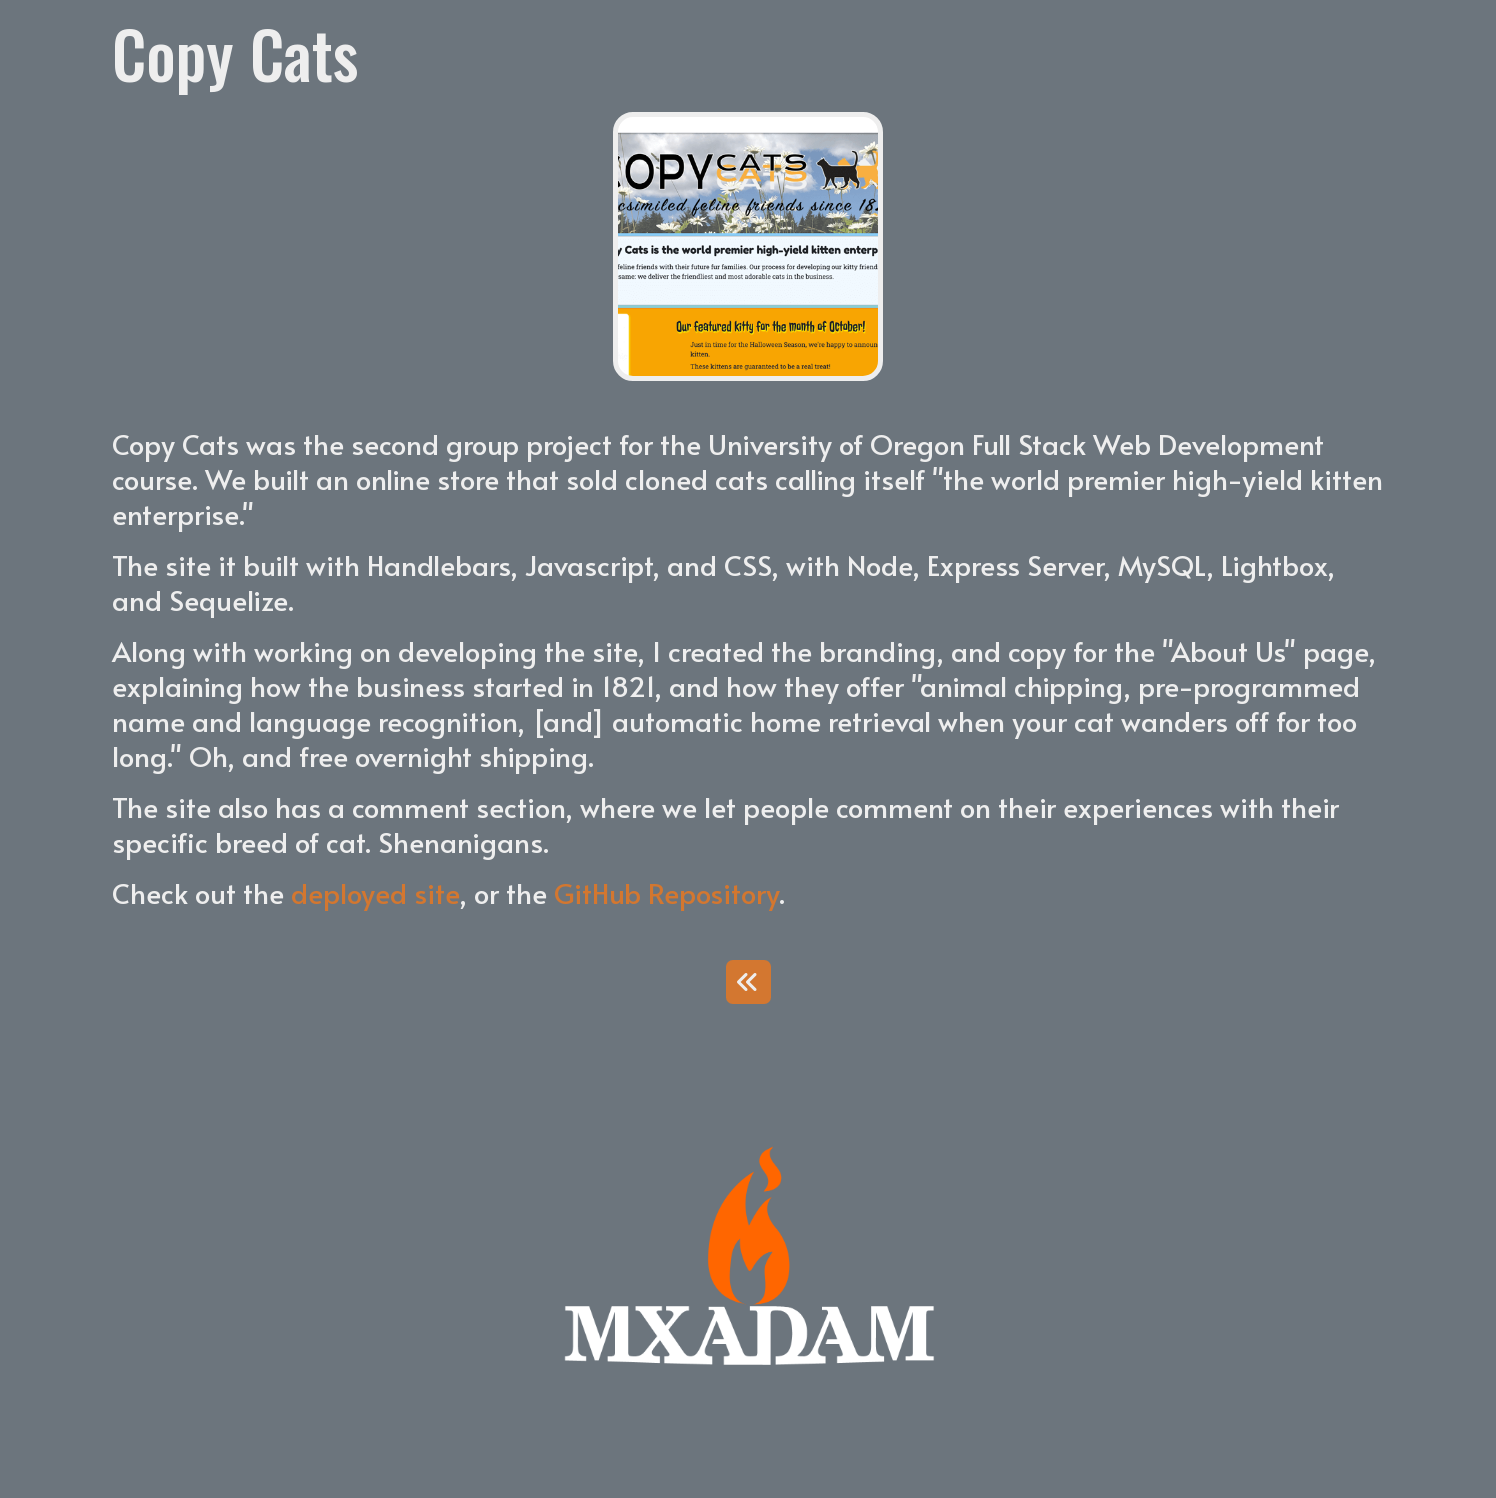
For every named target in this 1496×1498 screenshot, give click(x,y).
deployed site (375, 892)
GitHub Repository (666, 892)
